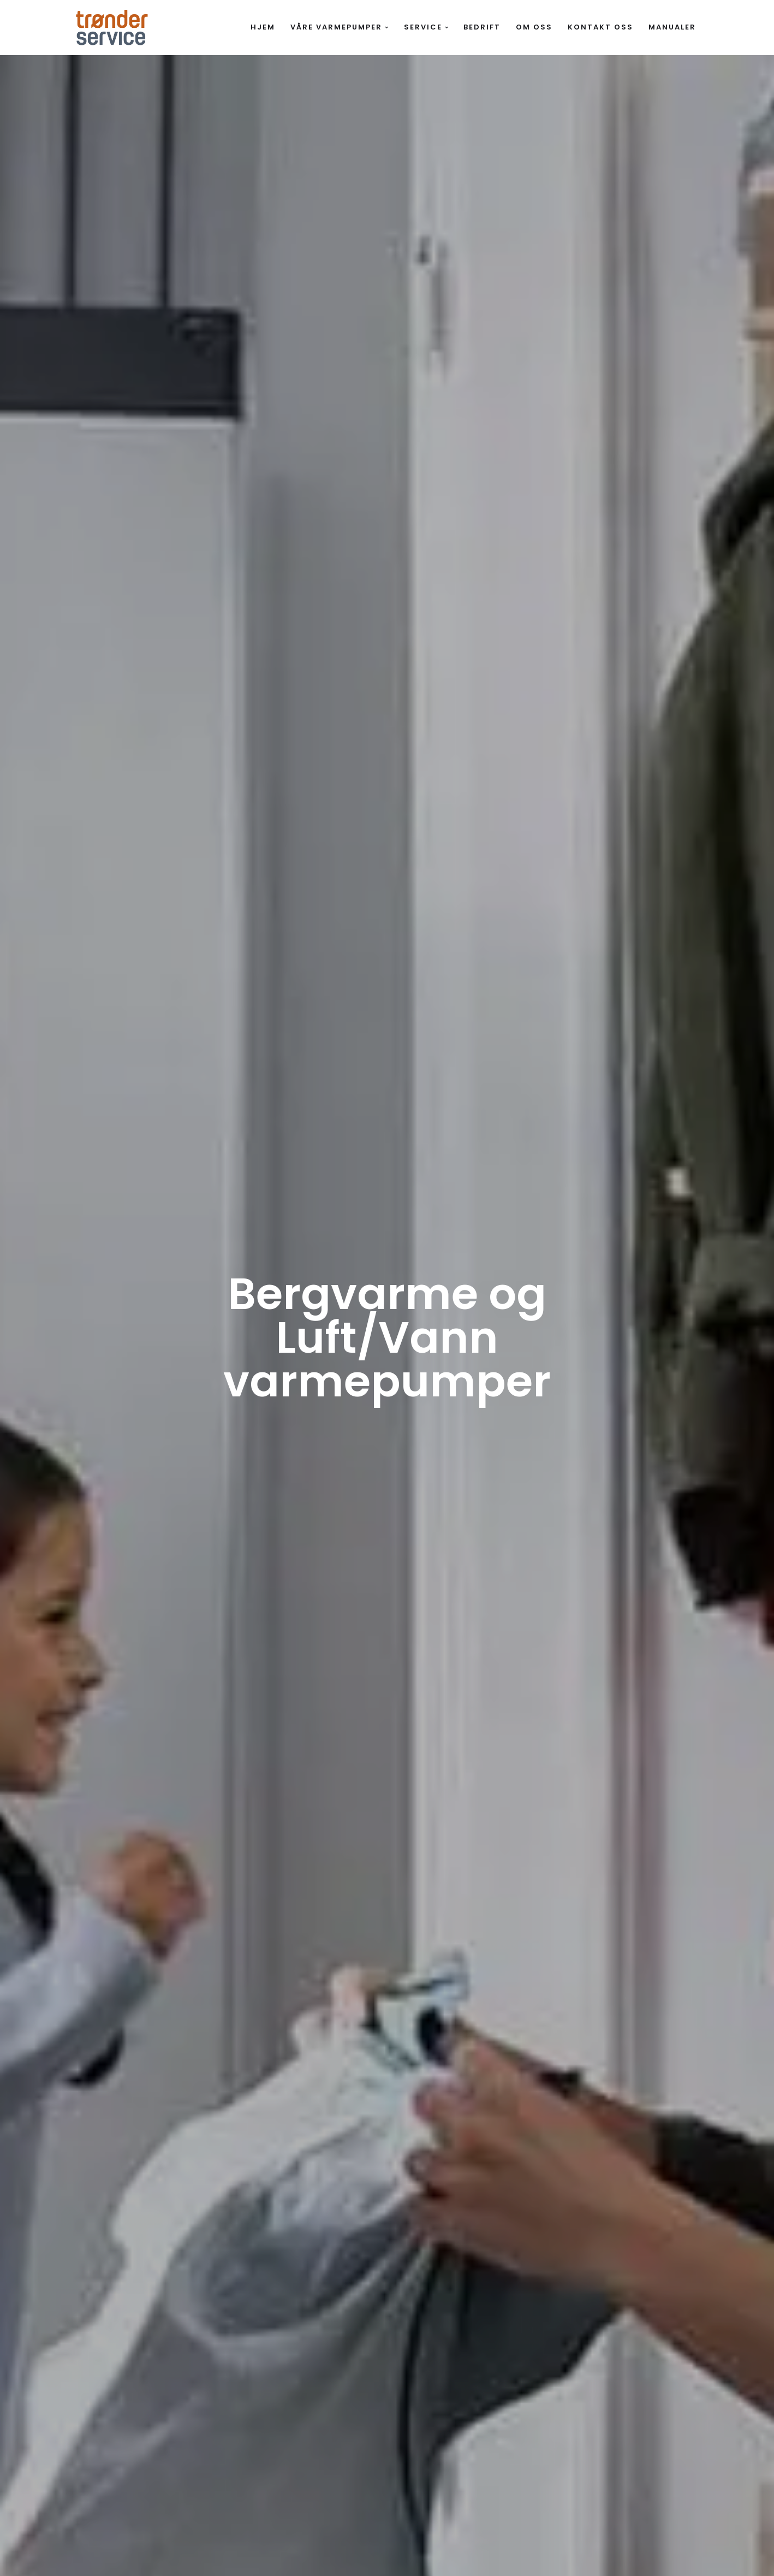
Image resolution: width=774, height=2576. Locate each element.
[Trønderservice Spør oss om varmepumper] (112, 27)
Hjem (263, 27)
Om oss (534, 27)
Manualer (672, 27)
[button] (387, 27)
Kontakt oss (600, 27)
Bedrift (482, 27)
